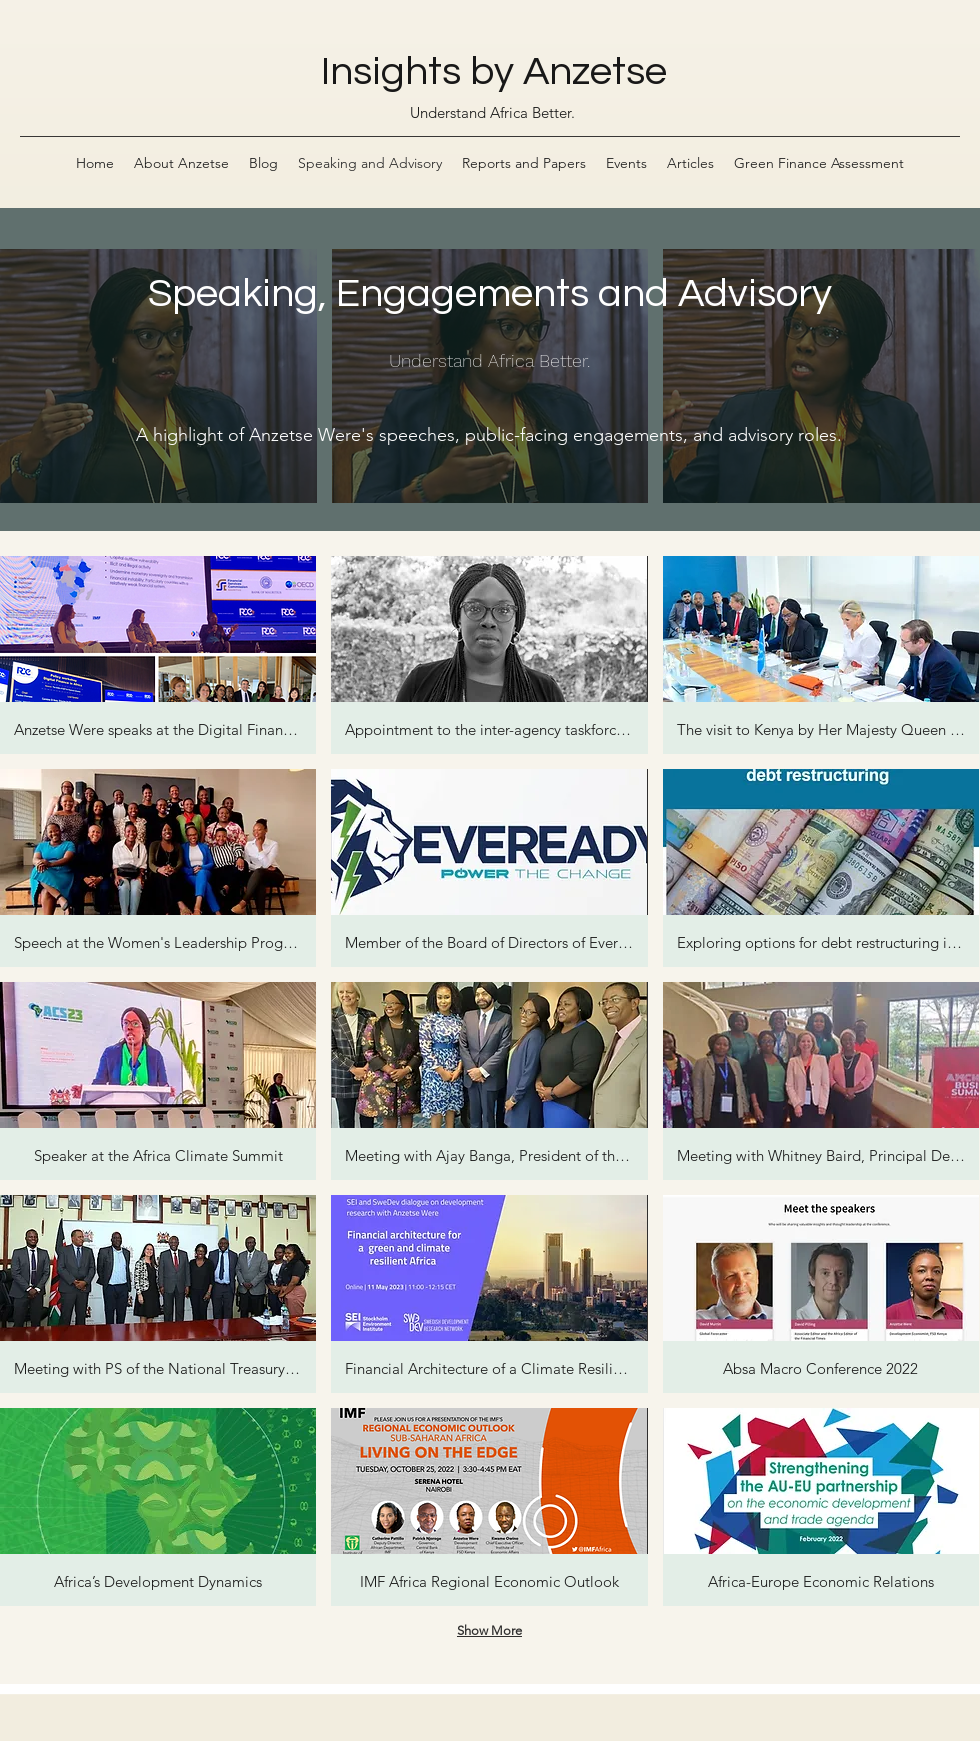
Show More (489, 1630)
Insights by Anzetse (494, 71)
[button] (158, 655)
